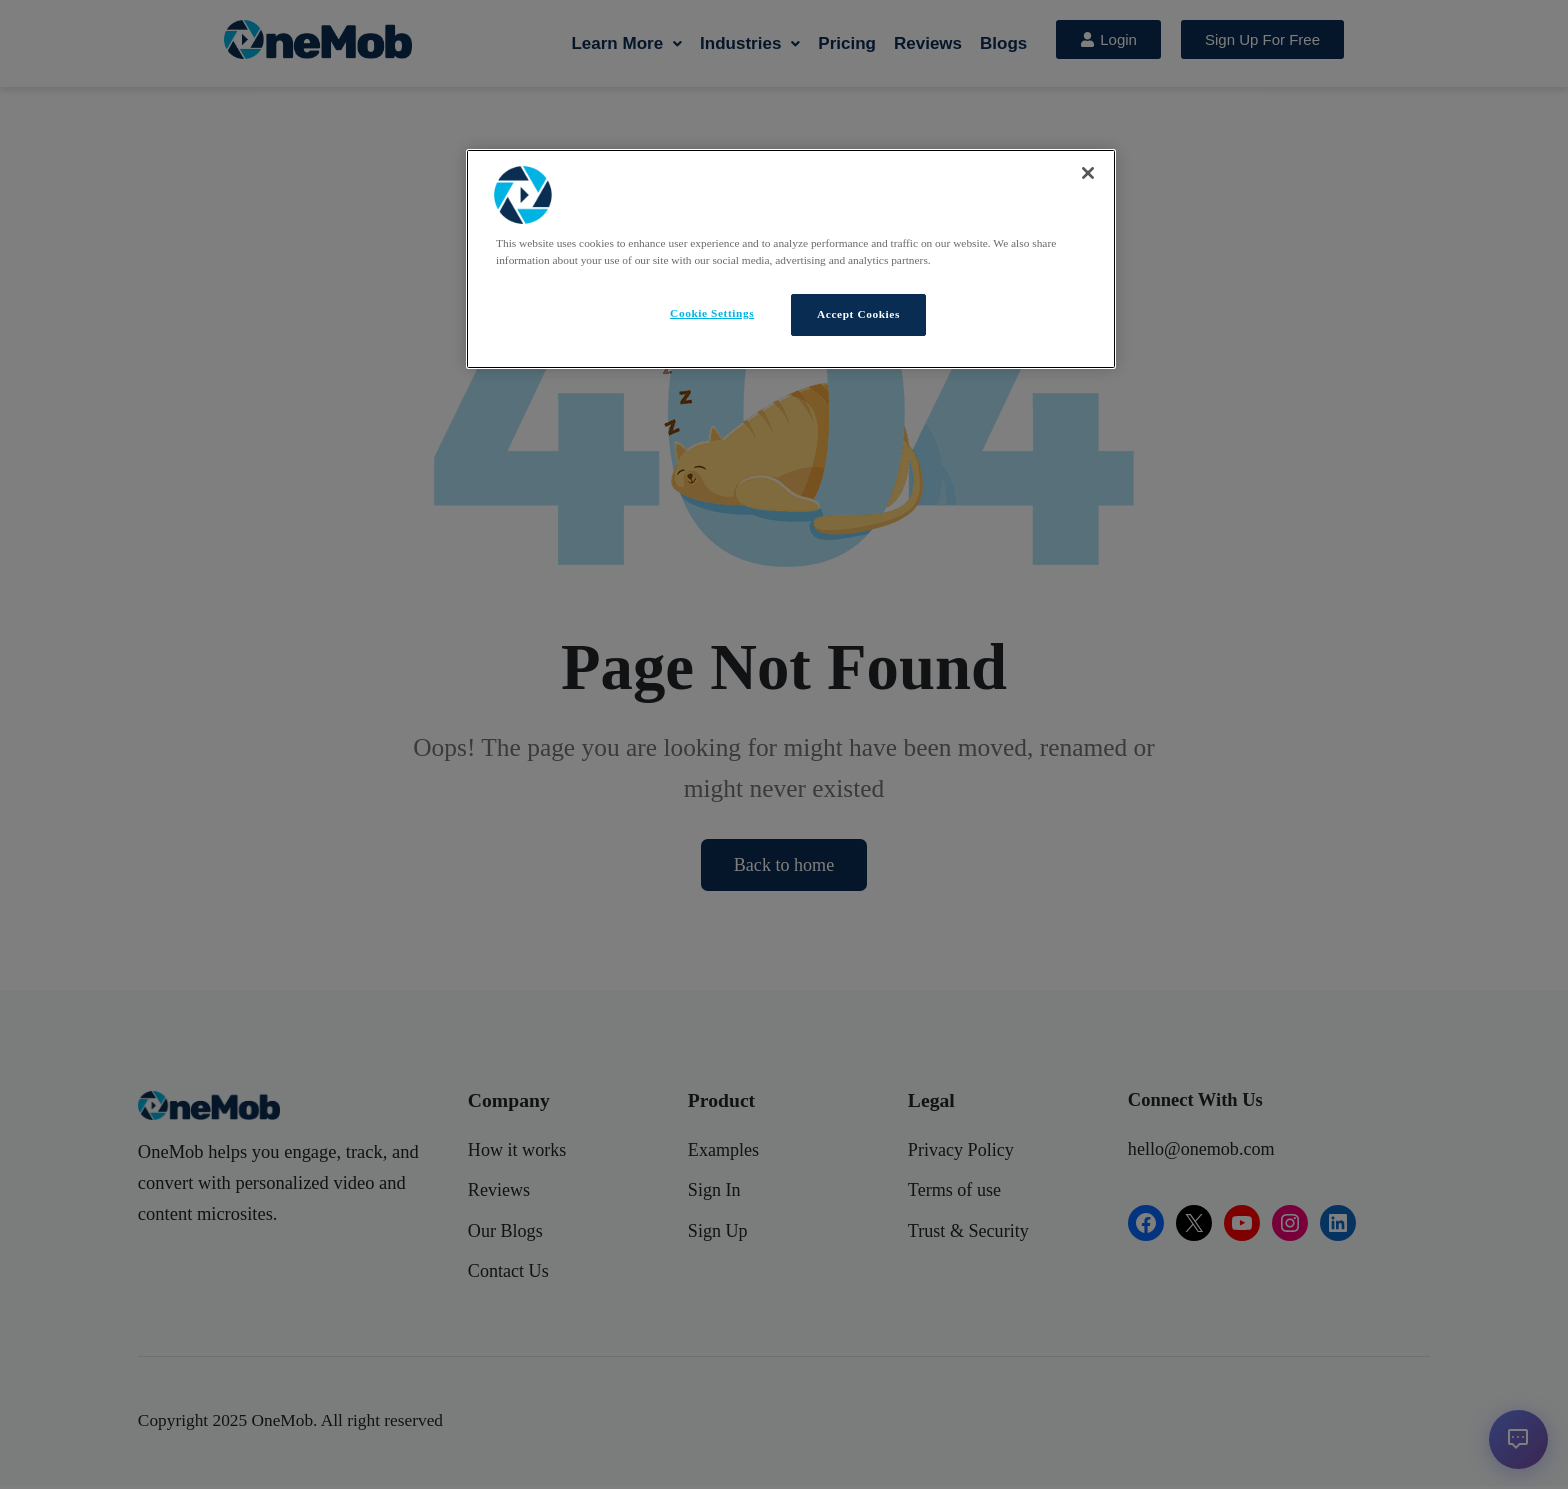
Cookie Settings (712, 313)
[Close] (1088, 173)
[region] (791, 259)
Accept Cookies (858, 314)
